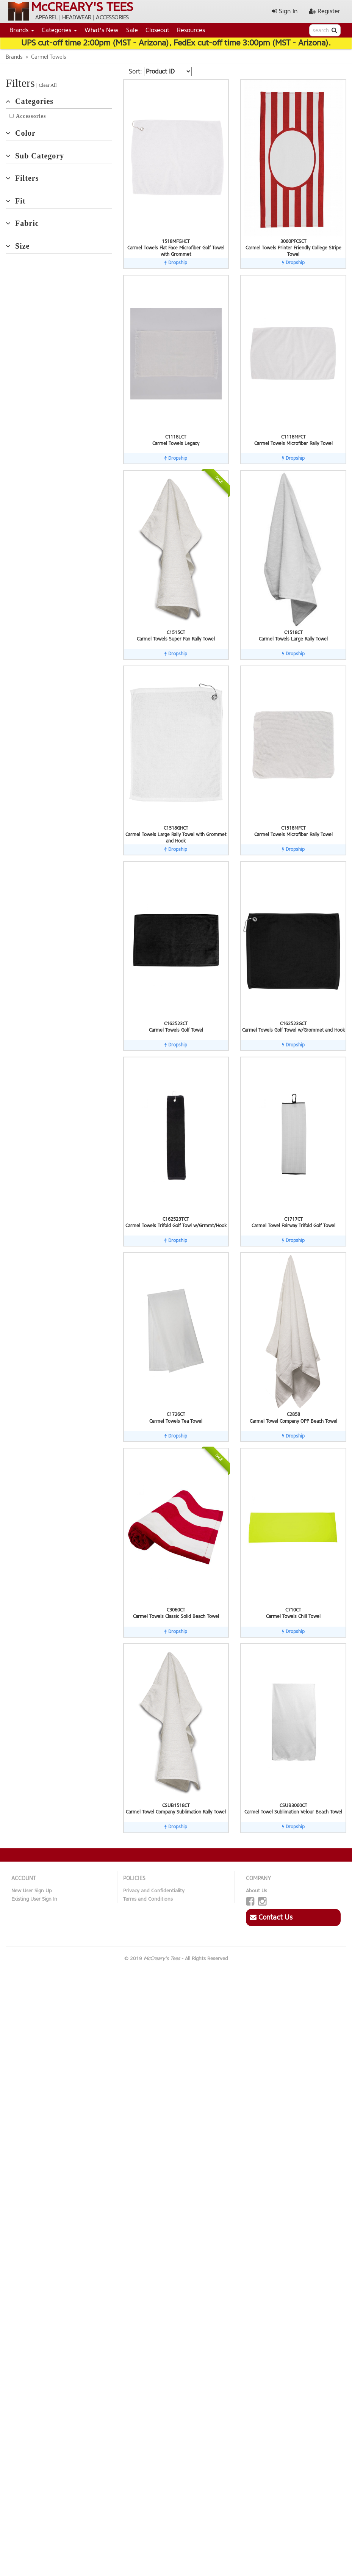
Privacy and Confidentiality (154, 1890)
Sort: (135, 71)
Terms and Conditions (148, 1899)
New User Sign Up (31, 1890)
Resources (191, 30)
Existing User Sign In (34, 1899)
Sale (132, 30)
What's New (101, 30)
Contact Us (271, 1917)
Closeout (157, 30)
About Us (256, 1890)
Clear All (47, 85)
